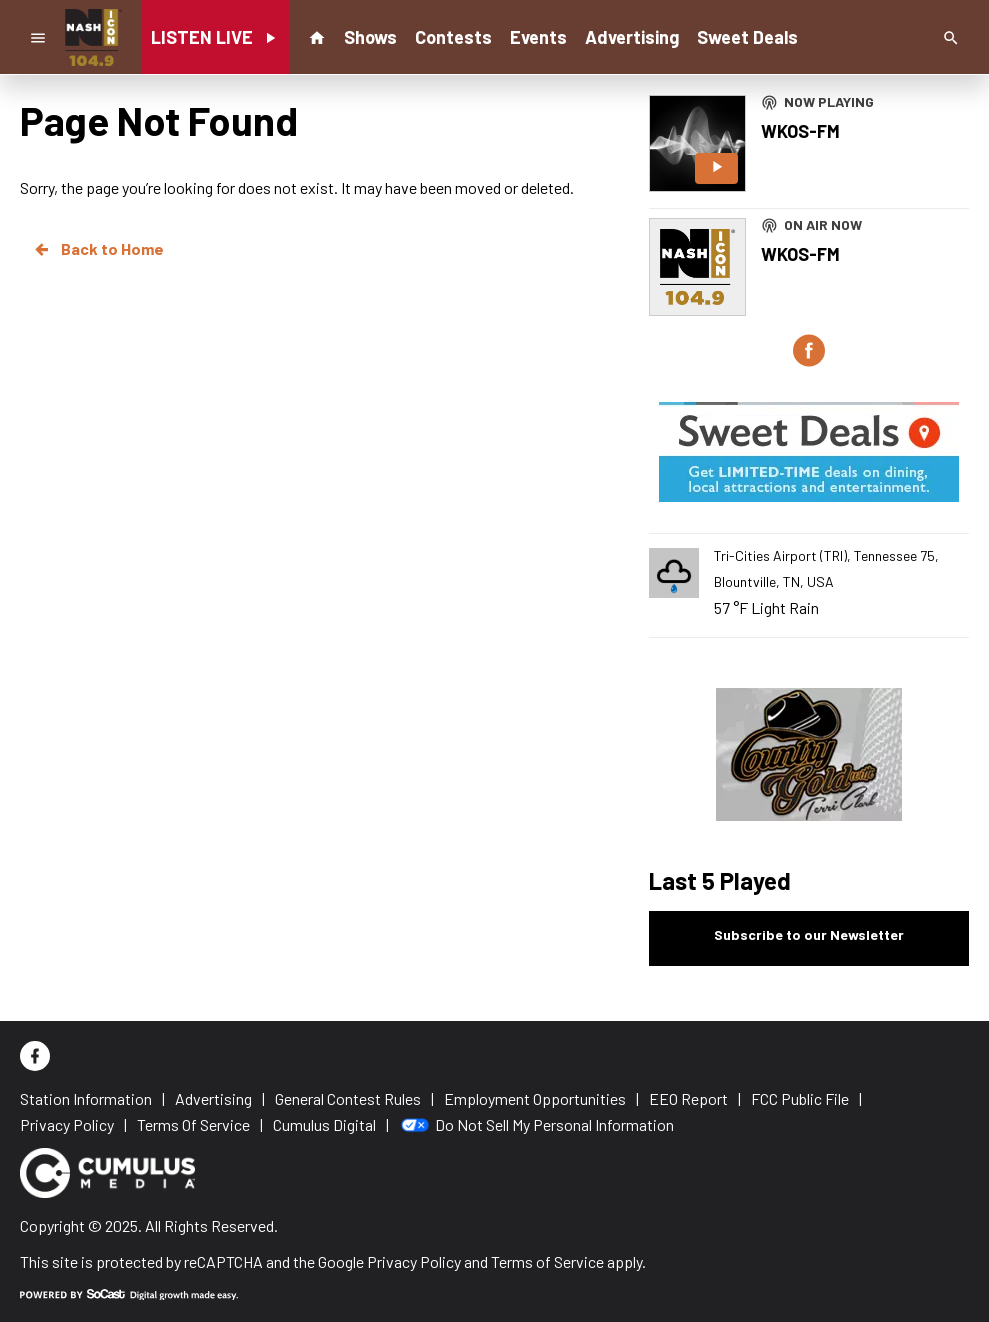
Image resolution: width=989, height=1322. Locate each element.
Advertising (632, 37)
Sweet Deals (747, 37)
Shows (370, 37)
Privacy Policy (414, 1261)
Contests (453, 37)
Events (538, 37)
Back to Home (98, 249)
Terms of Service (547, 1261)
